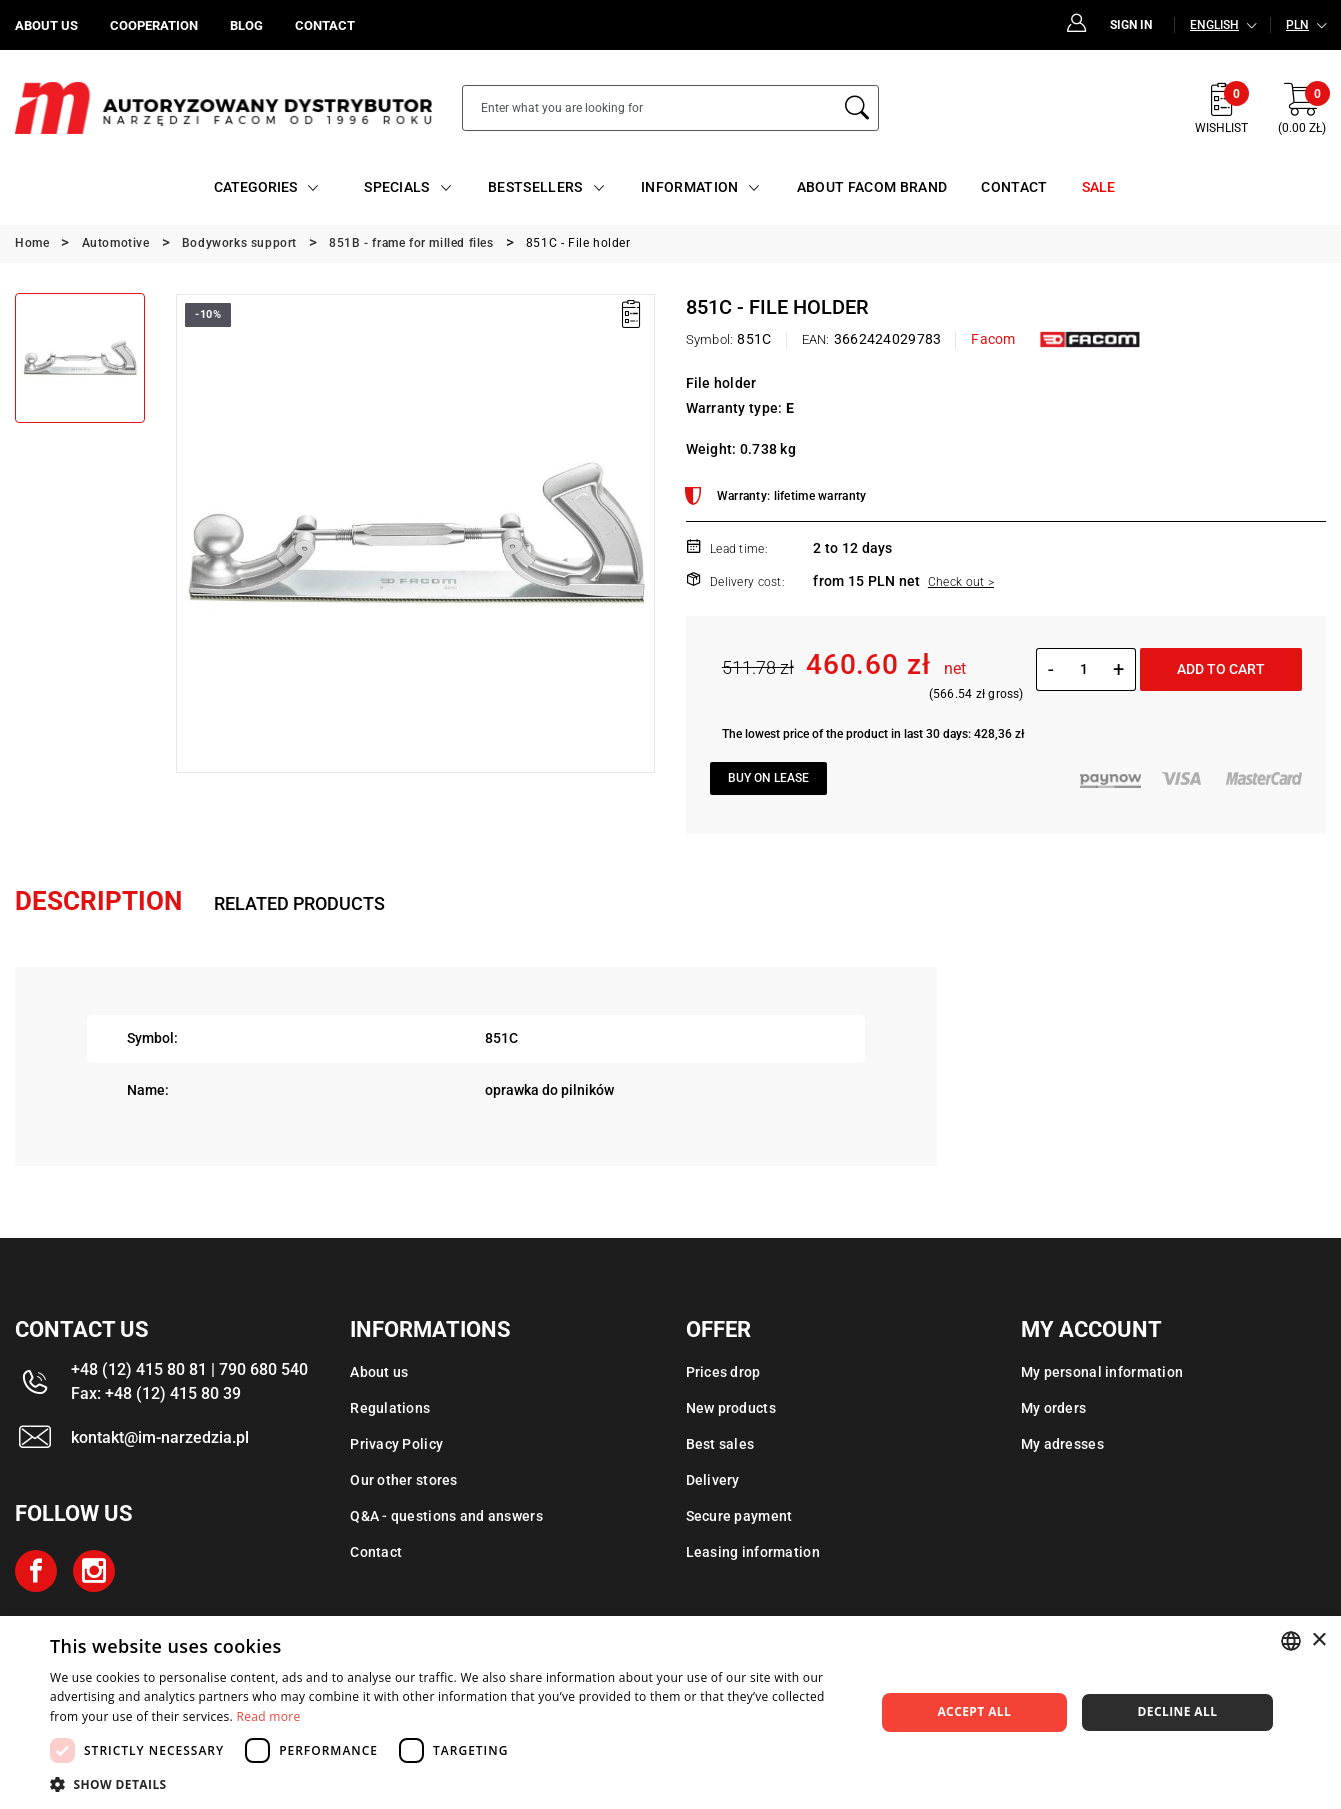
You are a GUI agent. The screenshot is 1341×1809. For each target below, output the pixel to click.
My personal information (1102, 1372)
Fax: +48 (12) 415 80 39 (156, 1393)
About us (379, 1372)
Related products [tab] (299, 903)
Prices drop (723, 1372)
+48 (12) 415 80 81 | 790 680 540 (189, 1369)
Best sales (720, 1444)
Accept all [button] (974, 1711)
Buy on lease (768, 778)
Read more (269, 1716)
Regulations (390, 1408)
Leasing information (753, 1552)
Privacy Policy (396, 1444)
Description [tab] (98, 901)
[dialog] (670, 1712)
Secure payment (739, 1516)
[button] (450, 1784)
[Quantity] (1083, 669)
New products (731, 1408)
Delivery (713, 1480)
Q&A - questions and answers (446, 1516)
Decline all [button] (1178, 1711)
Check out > (961, 582)
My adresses (1062, 1444)
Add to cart (1221, 669)
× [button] (1318, 1640)
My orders (1054, 1408)
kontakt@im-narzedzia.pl (160, 1437)
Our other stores (403, 1480)
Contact (376, 1552)
